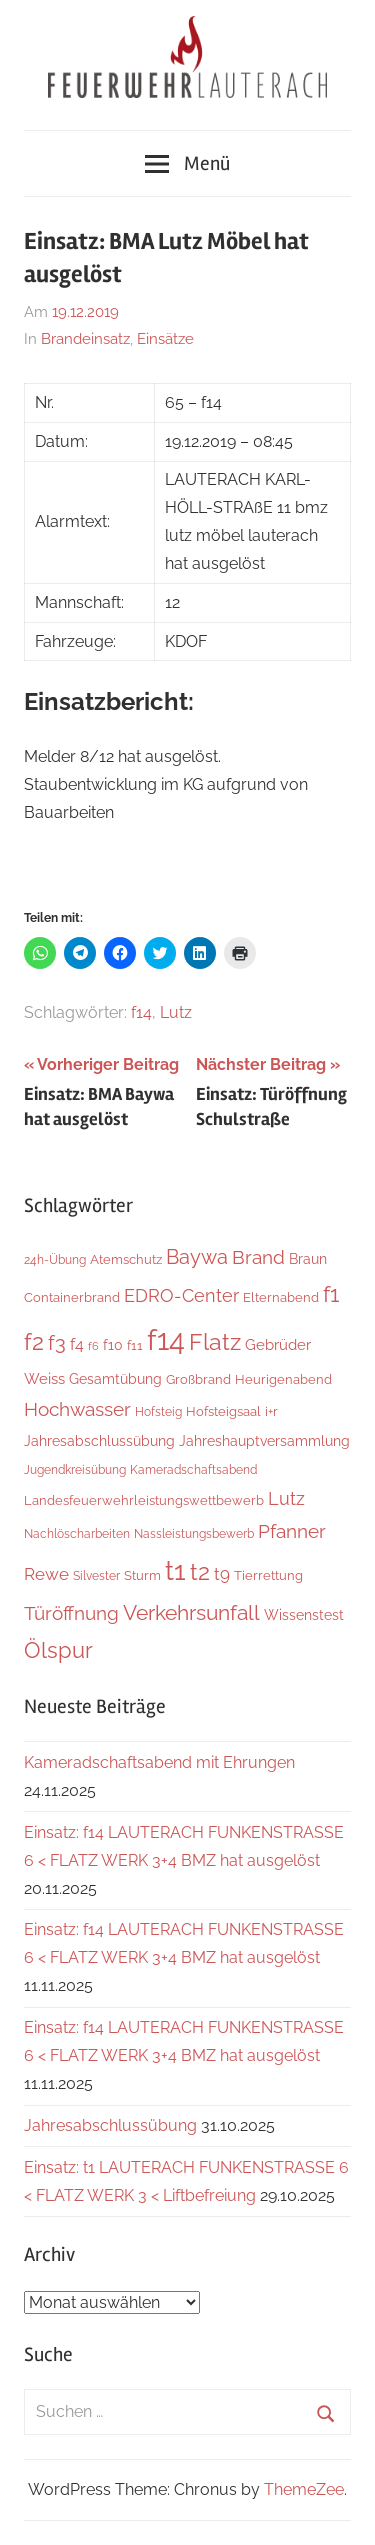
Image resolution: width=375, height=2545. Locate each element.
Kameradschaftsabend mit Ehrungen (159, 1762)
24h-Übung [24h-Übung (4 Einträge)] (55, 1260)
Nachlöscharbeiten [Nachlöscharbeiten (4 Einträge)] (77, 1534)
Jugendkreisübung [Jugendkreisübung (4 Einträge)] (75, 1470)
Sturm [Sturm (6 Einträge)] (142, 1575)
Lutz (176, 1012)
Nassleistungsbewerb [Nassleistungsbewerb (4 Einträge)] (194, 1534)
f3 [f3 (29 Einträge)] (57, 1343)
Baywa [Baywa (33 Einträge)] (197, 1257)
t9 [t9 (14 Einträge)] (222, 1574)
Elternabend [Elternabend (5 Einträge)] (281, 1297)
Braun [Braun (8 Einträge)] (308, 1259)
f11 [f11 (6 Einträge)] (135, 1345)
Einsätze (165, 339)
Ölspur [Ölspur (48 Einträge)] (58, 1650)
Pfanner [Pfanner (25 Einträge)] (292, 1531)
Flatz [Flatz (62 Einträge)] (215, 1341)
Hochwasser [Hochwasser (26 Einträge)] (77, 1409)
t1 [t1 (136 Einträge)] (175, 1570)
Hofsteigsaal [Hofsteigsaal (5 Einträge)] (223, 1411)
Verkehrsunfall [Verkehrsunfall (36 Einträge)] (191, 1613)
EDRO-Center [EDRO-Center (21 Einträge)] (181, 1295)
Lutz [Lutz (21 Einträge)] (286, 1498)
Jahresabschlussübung (110, 2125)
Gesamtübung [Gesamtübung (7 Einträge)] (115, 1379)
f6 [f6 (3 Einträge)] (93, 1346)
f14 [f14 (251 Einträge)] (166, 1339)
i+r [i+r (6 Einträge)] (271, 1411)
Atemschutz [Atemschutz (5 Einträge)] (126, 1259)
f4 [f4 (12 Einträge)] (77, 1344)
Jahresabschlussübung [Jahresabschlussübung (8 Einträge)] (99, 1441)
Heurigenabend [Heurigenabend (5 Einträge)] (283, 1379)
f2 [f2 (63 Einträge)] (34, 1341)
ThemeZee (304, 2489)
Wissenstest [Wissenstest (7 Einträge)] (304, 1615)
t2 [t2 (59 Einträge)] (200, 1571)
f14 (141, 1012)
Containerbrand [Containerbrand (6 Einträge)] (72, 1297)
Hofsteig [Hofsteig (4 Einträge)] (158, 1412)
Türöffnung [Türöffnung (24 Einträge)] (71, 1613)
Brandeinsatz (85, 339)
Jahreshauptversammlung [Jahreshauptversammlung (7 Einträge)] (264, 1441)
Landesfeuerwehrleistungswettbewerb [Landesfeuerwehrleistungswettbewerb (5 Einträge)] (144, 1500)
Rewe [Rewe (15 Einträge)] (46, 1574)
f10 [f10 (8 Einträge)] (113, 1345)
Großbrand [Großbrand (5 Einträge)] (198, 1379)
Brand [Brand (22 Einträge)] (258, 1257)
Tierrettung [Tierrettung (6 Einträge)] (268, 1575)
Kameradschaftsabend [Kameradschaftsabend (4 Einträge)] (193, 1470)
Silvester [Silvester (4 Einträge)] (96, 1576)
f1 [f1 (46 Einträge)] (331, 1294)
